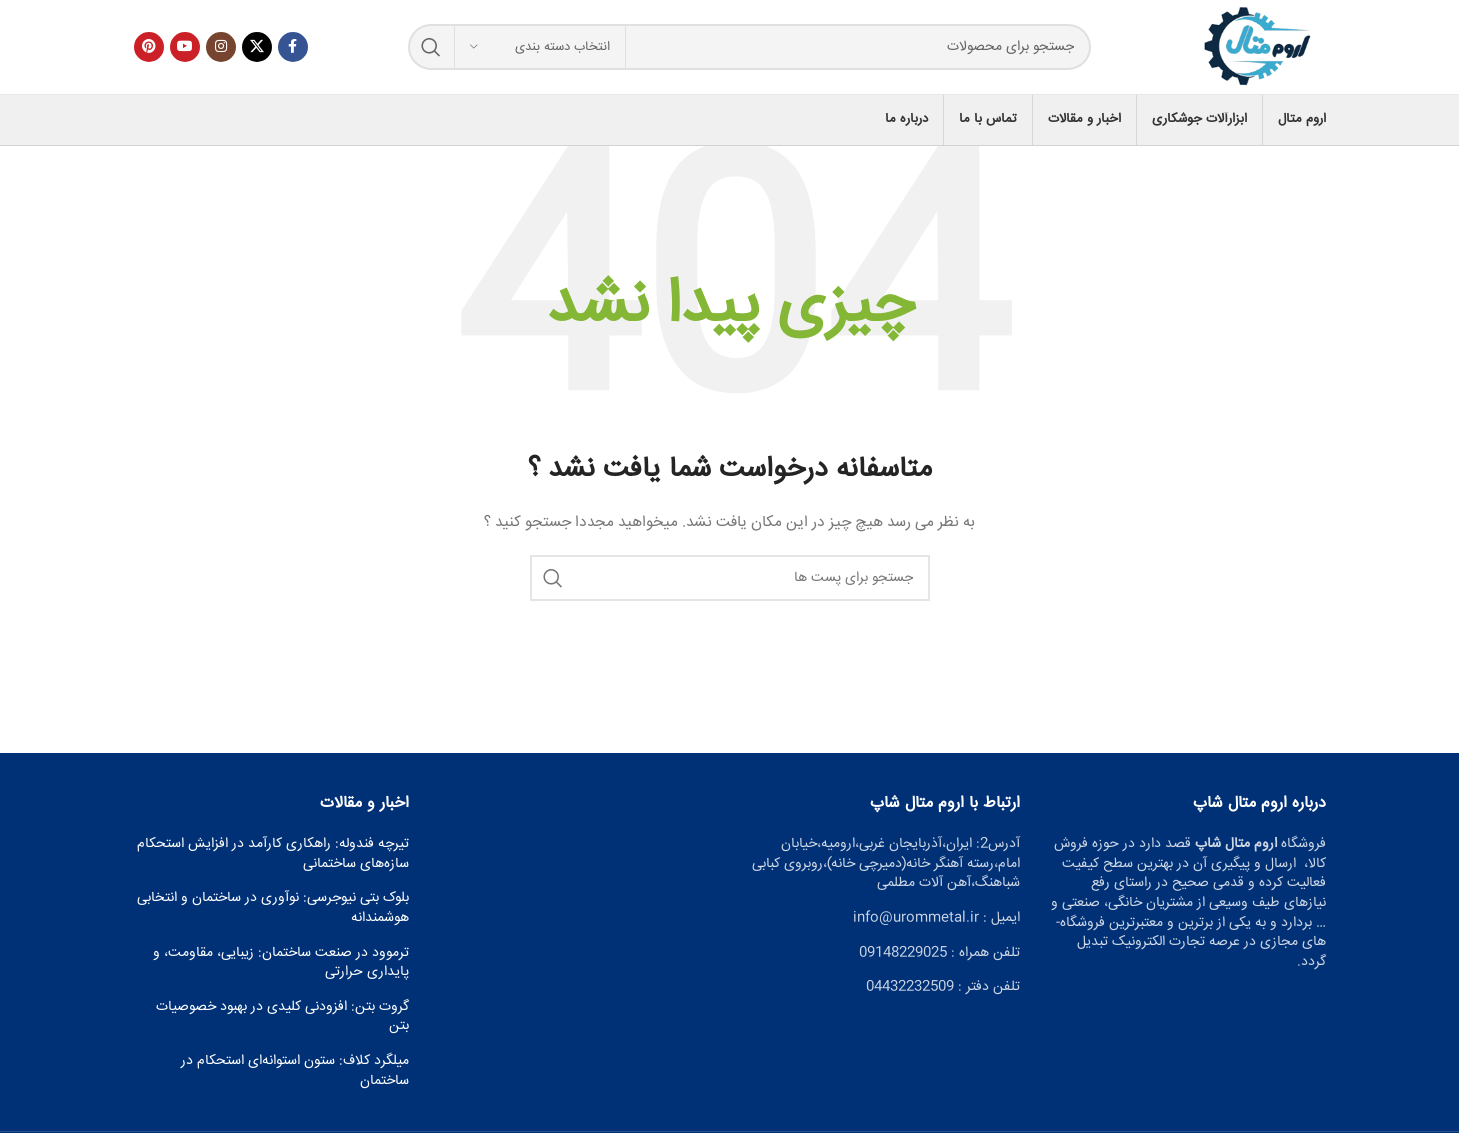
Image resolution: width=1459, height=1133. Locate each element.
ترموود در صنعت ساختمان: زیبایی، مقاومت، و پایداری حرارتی (281, 972)
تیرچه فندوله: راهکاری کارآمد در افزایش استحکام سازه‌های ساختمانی (273, 864)
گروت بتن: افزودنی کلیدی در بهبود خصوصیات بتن (282, 1026)
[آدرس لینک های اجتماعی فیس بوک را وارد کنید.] (293, 52)
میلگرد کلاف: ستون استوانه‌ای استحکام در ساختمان (295, 1081)
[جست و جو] (742, 52)
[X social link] (257, 52)
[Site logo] (1250, 53)
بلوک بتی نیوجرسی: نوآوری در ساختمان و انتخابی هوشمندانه (273, 918)
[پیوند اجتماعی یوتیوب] (185, 52)
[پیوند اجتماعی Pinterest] (149, 52)
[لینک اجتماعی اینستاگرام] (221, 52)
